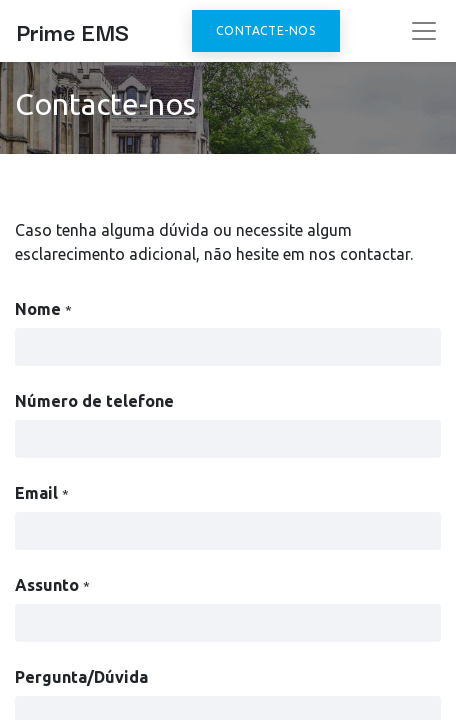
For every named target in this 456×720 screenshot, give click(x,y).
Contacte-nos (265, 30)
